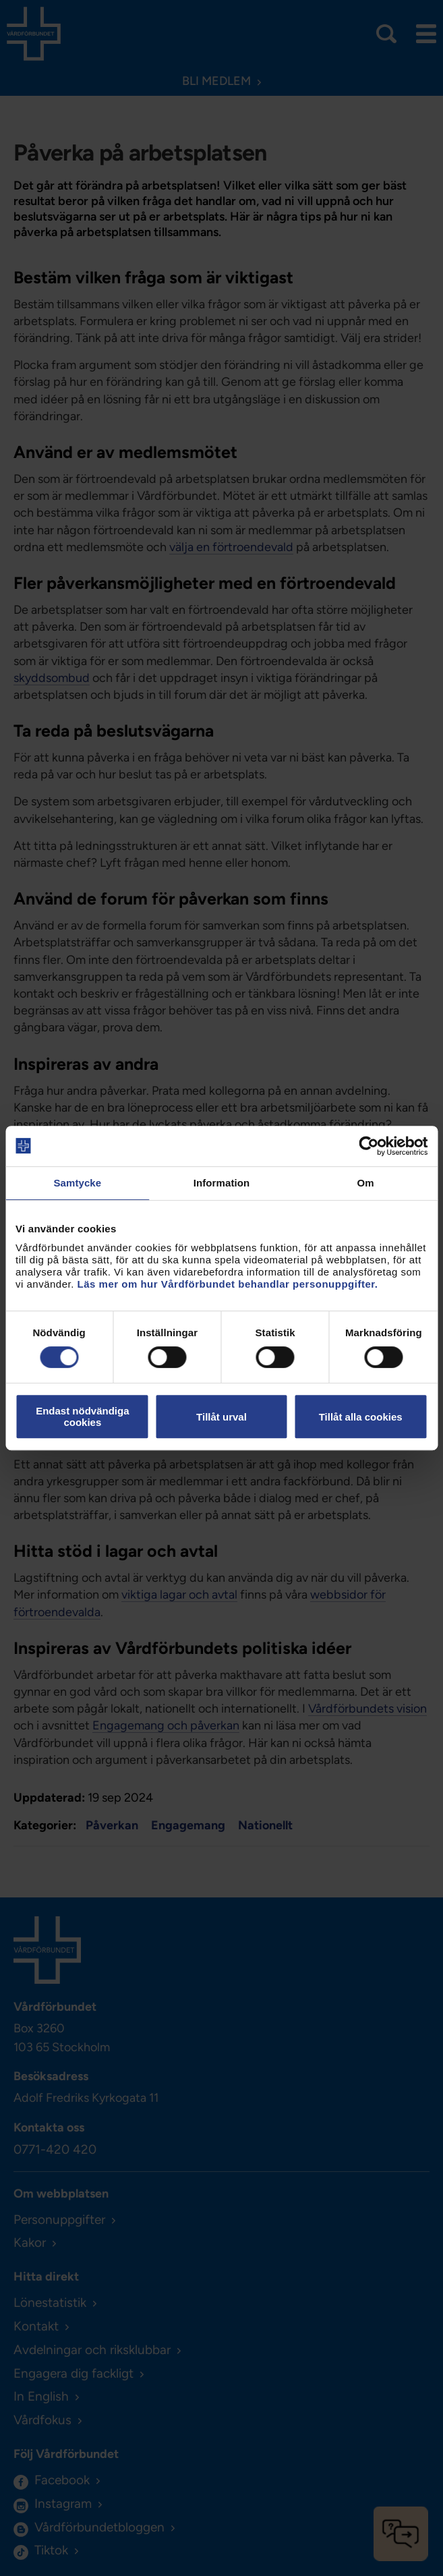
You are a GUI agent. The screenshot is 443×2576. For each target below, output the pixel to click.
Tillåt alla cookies (361, 1417)
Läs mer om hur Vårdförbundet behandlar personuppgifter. (228, 1284)
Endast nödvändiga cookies (82, 1416)
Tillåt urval (221, 1417)
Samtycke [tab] (77, 1183)
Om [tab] (365, 1183)
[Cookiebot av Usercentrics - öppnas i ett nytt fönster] (368, 1146)
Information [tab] (222, 1183)
